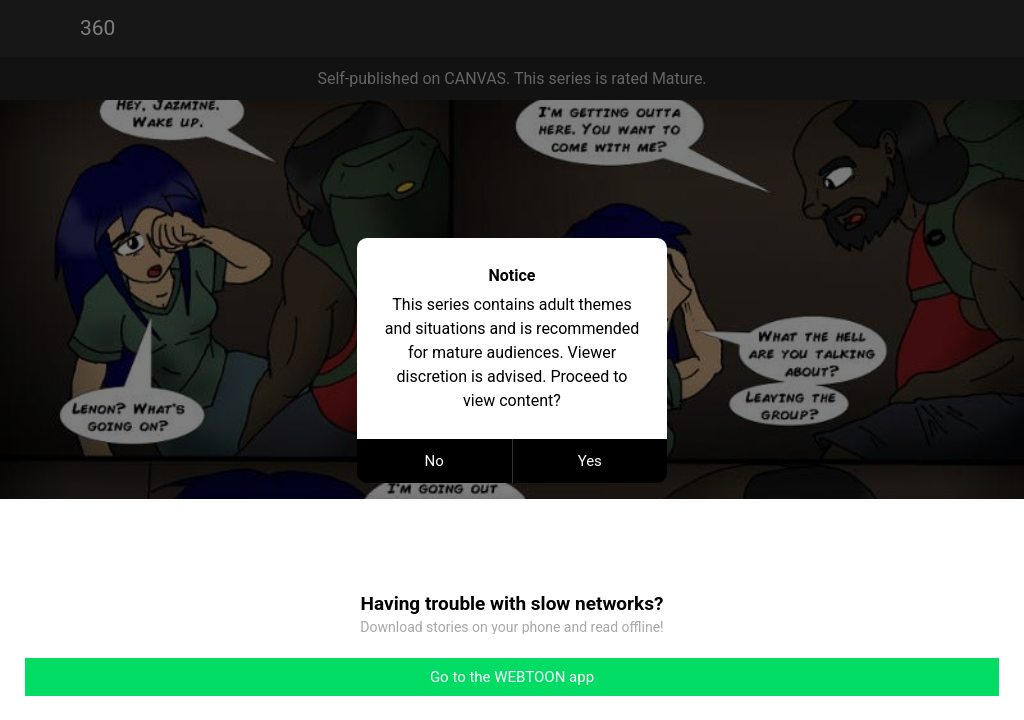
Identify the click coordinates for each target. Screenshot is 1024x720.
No (434, 461)
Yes (590, 461)
